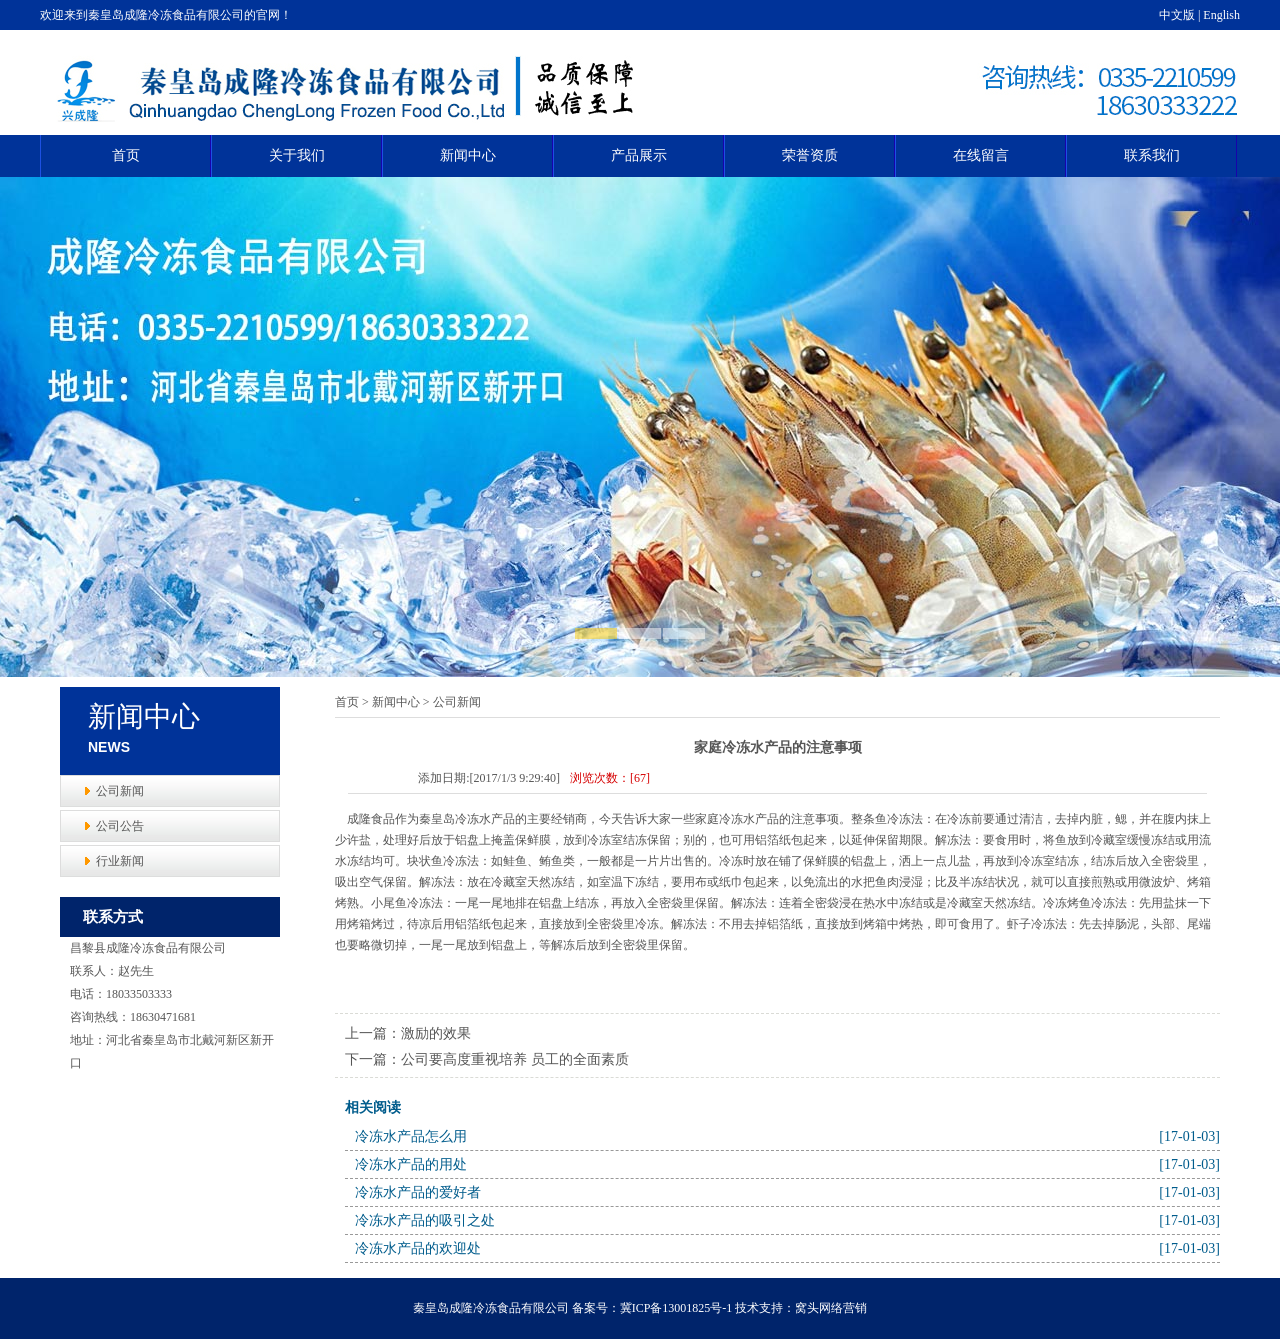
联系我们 (1152, 155)
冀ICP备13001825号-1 (676, 1308)
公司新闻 (120, 791)
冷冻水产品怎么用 (411, 1136)
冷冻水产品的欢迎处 (418, 1248)
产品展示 (639, 155)
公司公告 (120, 826)
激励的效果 (436, 1033)
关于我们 (297, 155)
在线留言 (981, 155)
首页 (126, 155)
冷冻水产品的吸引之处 (425, 1220)
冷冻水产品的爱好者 (418, 1192)
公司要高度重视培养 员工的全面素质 (515, 1059)
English (1221, 15)
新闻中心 (468, 155)
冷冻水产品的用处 (411, 1164)
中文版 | (1181, 15)
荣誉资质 (810, 155)
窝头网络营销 (831, 1308)
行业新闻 (120, 861)
